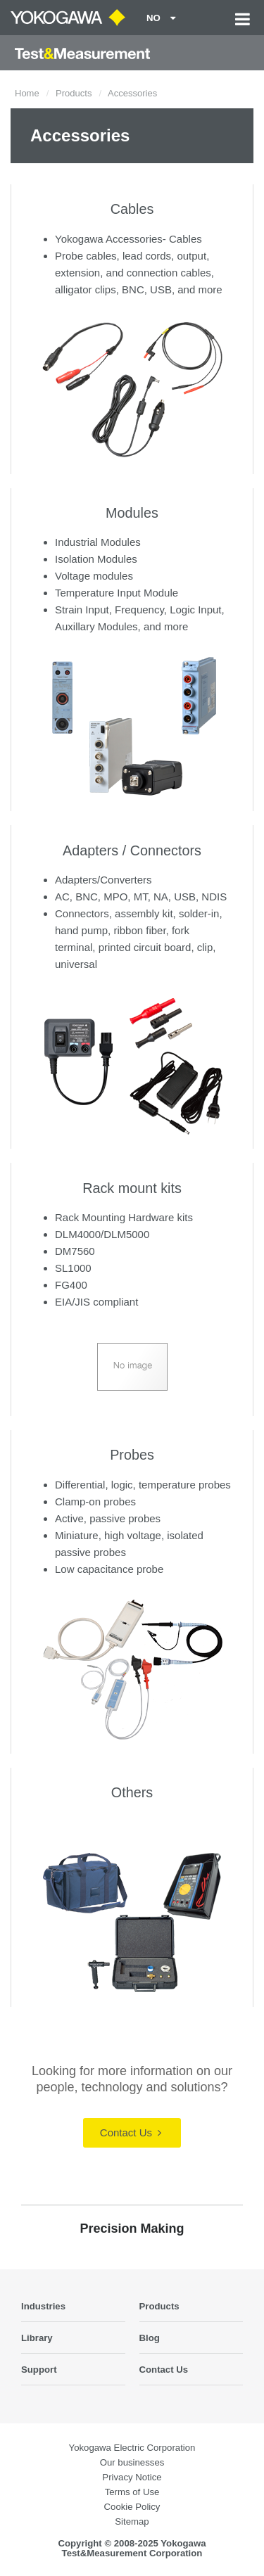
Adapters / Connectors (132, 850)
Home (27, 93)
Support (39, 2369)
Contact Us (130, 2132)
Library (37, 2338)
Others (132, 1792)
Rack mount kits (132, 1188)
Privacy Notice (131, 2477)
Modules (132, 513)
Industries (43, 2306)
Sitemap (132, 2521)
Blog (149, 2338)
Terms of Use (132, 2492)
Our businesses (132, 2462)
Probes (132, 1454)
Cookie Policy (132, 2506)
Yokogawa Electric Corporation (132, 2447)
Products (74, 93)
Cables (132, 209)
